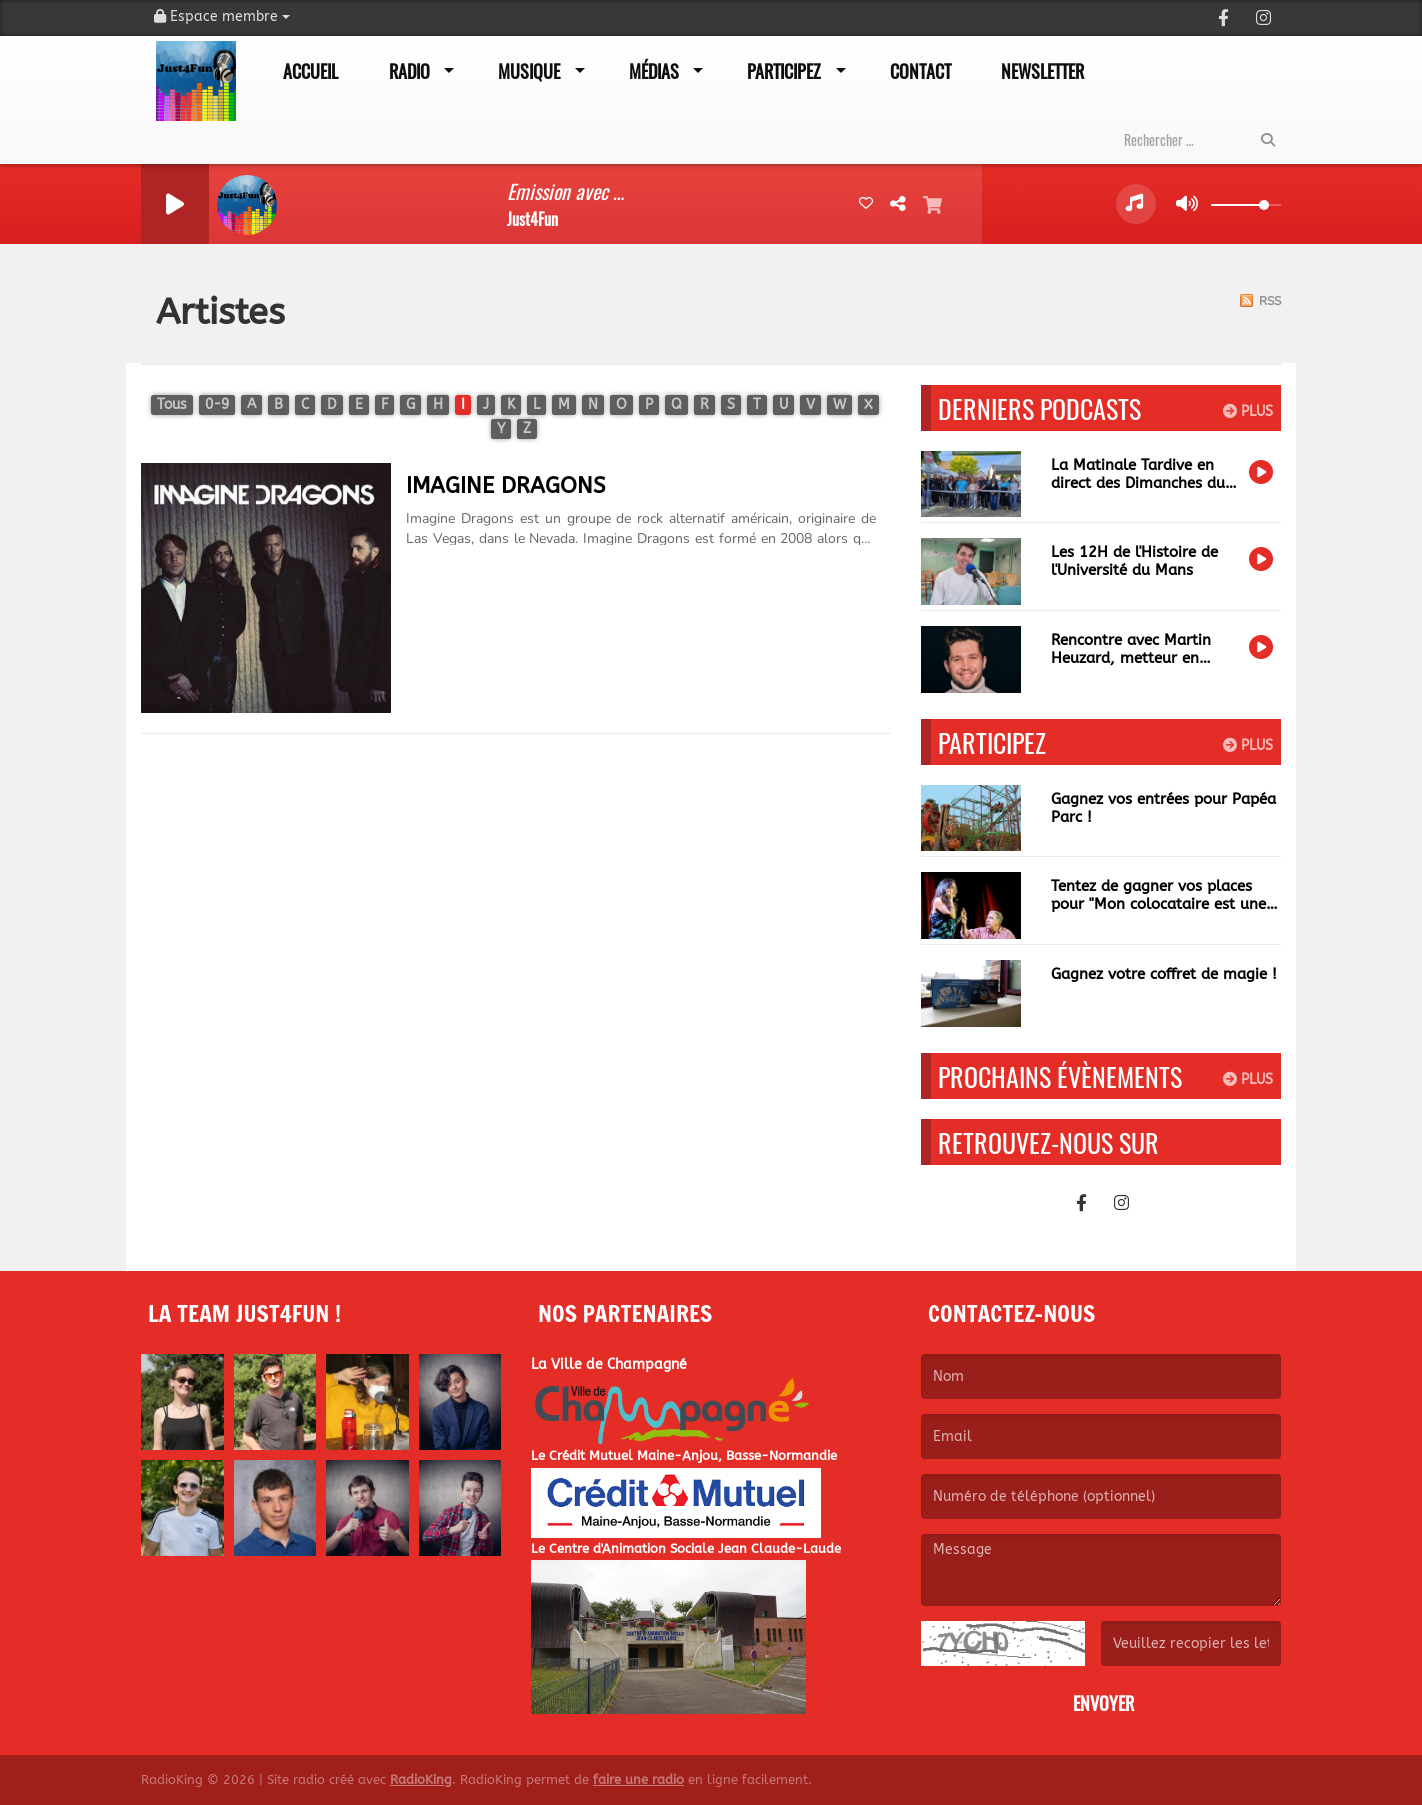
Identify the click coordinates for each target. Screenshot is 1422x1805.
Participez (784, 71)
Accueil (310, 71)
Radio (409, 71)
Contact (920, 71)
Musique (529, 71)
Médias (654, 71)
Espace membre (222, 16)
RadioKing (421, 1779)
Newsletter (1042, 71)
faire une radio (638, 1779)
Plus (1248, 411)
